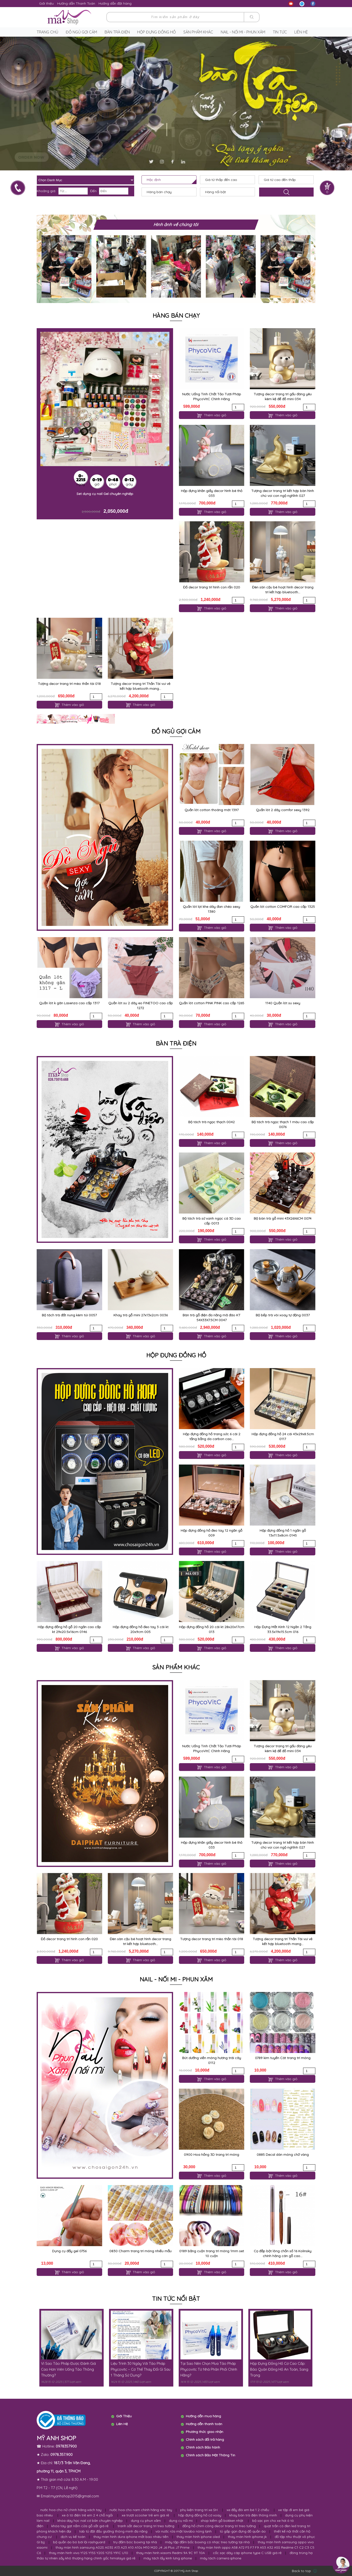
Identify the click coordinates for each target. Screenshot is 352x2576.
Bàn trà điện (117, 32)
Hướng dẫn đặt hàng (115, 3)
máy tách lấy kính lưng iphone (167, 2558)
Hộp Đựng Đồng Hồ (156, 32)
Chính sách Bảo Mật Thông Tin (210, 2455)
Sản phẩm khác (198, 32)
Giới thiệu (46, 3)
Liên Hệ (122, 2424)
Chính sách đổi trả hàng (205, 2439)
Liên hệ (301, 32)
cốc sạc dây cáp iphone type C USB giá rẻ (247, 2553)
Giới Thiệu (124, 2416)
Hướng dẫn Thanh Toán (76, 3)
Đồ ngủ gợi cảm (81, 32)
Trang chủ (47, 32)
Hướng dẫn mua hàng (203, 2416)
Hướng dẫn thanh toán (204, 2424)
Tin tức (280, 32)
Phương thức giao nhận (204, 2431)
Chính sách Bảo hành (203, 2447)
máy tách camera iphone (220, 2558)
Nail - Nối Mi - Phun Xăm (243, 32)
